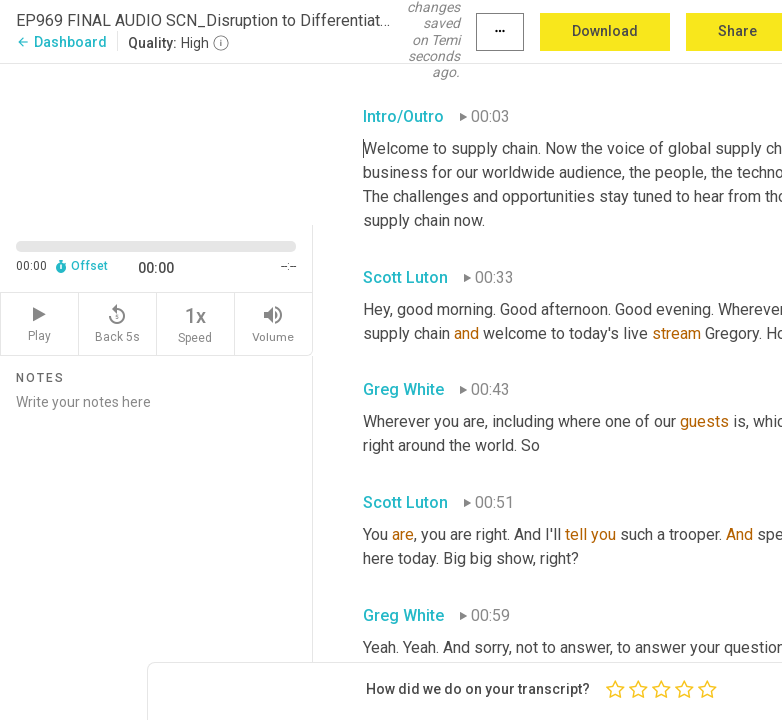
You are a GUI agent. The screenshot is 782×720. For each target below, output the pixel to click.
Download (605, 31)
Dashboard (61, 42)
